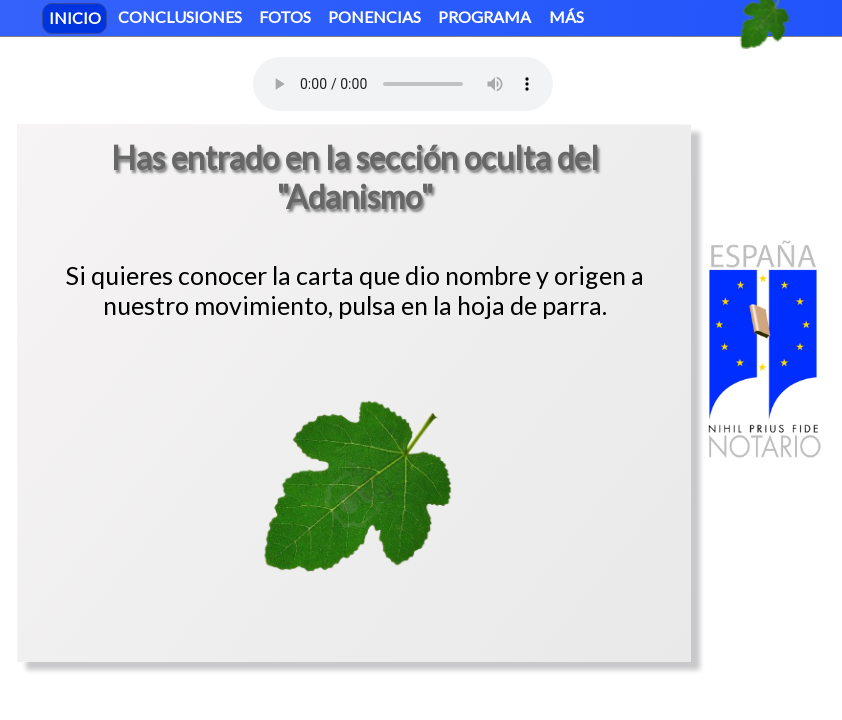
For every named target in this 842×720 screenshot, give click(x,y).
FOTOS (285, 16)
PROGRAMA (484, 16)
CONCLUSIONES (180, 16)
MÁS (566, 16)
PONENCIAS (374, 16)
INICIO (75, 16)
